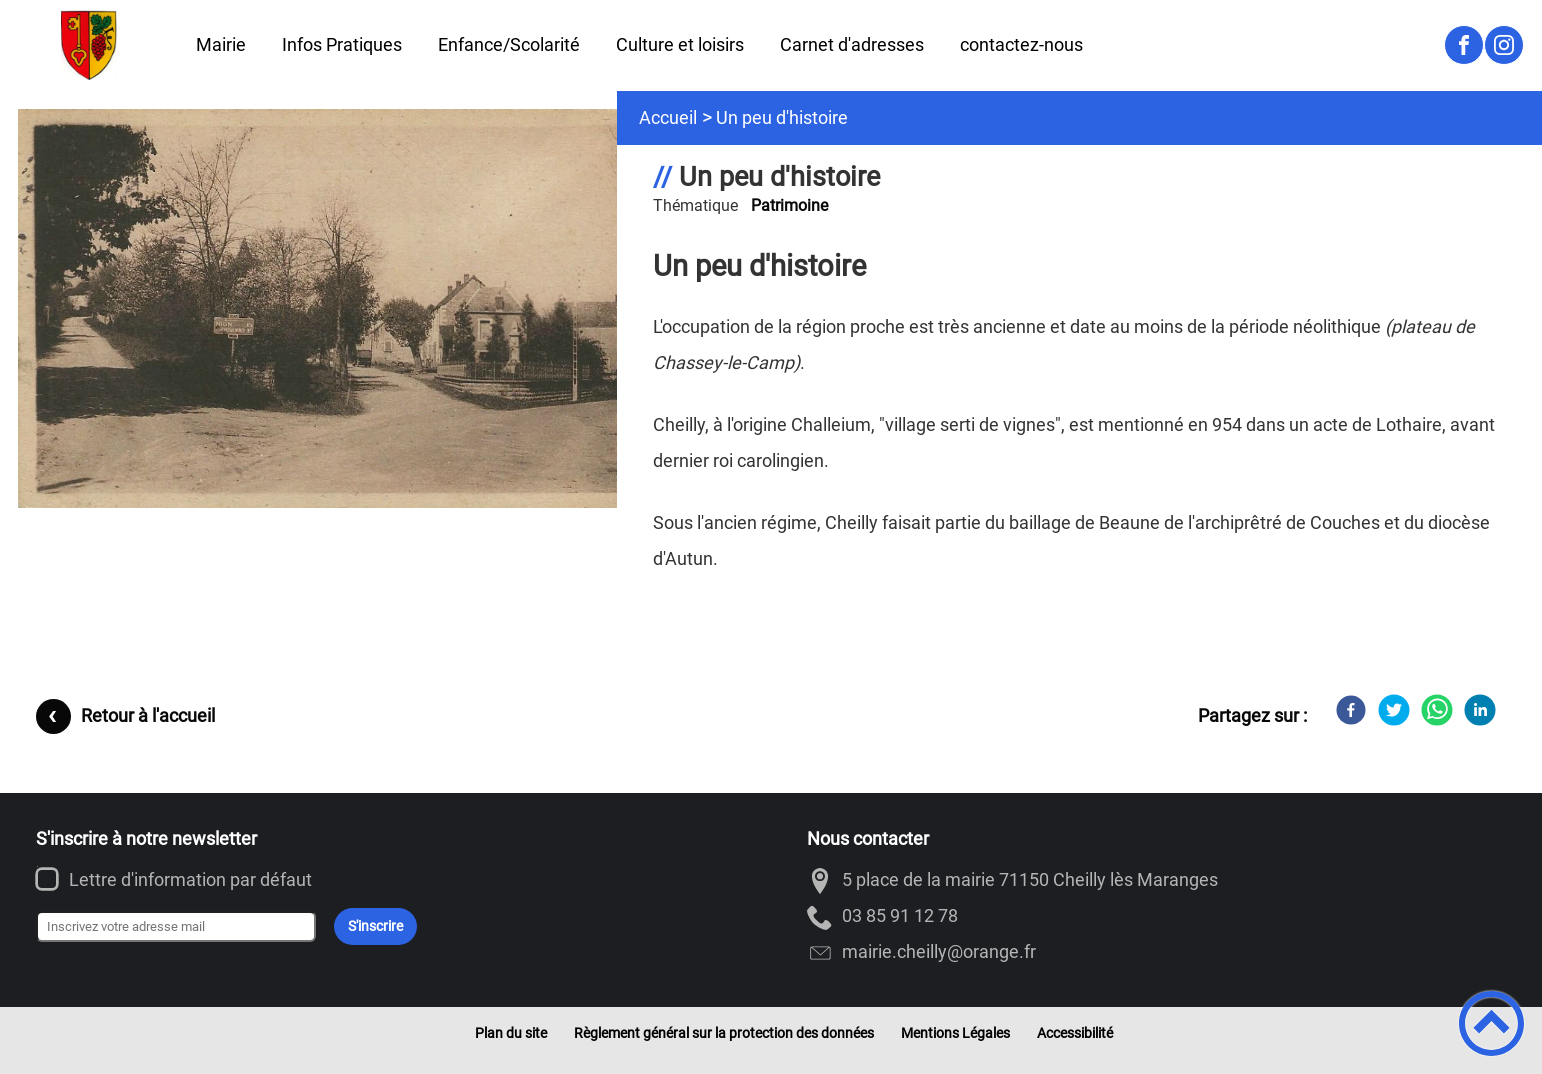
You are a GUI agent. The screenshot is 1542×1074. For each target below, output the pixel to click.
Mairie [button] (221, 44)
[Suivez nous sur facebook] (1464, 45)
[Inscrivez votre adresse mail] (176, 927)
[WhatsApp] (1437, 710)
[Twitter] (1394, 710)
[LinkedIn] (1480, 710)
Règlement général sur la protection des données (724, 1033)
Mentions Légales (955, 1033)
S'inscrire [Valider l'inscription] (375, 926)
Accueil (668, 117)
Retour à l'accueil (148, 715)
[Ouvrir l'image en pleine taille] (326, 310)
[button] (1491, 1023)
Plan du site (511, 1033)
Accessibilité (1075, 1033)
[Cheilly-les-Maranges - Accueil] (89, 45)
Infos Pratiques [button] (342, 44)
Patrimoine (789, 205)
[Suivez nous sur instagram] (1504, 45)
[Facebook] (1351, 710)
